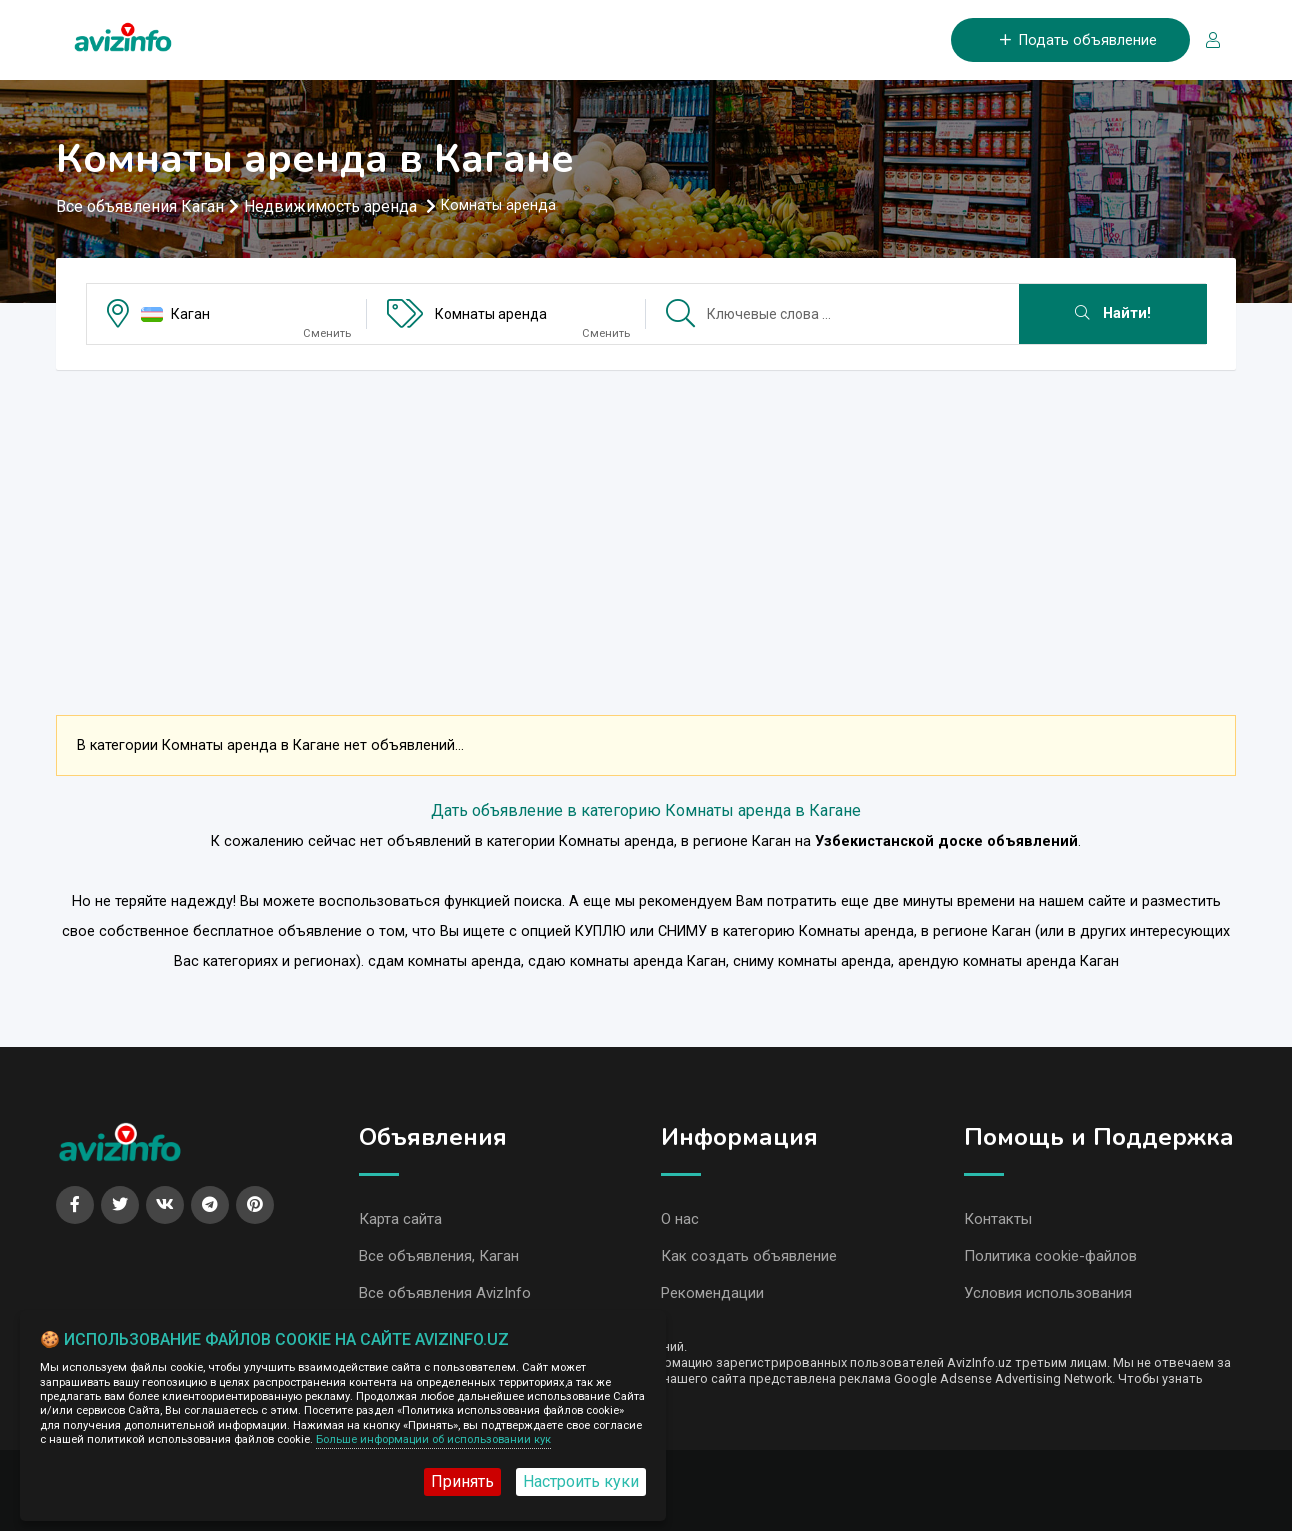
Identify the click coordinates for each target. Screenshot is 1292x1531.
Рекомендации (712, 1293)
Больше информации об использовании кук (433, 1439)
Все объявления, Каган (439, 1256)
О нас (680, 1219)
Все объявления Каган (140, 206)
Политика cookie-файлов (1050, 1256)
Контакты (998, 1219)
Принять (462, 1481)
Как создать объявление (749, 1256)
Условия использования (1048, 1293)
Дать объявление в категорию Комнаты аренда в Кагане (646, 810)
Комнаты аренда (491, 314)
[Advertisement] (646, 526)
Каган (190, 314)
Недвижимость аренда (332, 206)
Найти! (1113, 313)
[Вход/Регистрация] (1205, 40)
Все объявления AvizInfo (445, 1293)
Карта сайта (400, 1219)
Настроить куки (581, 1481)
